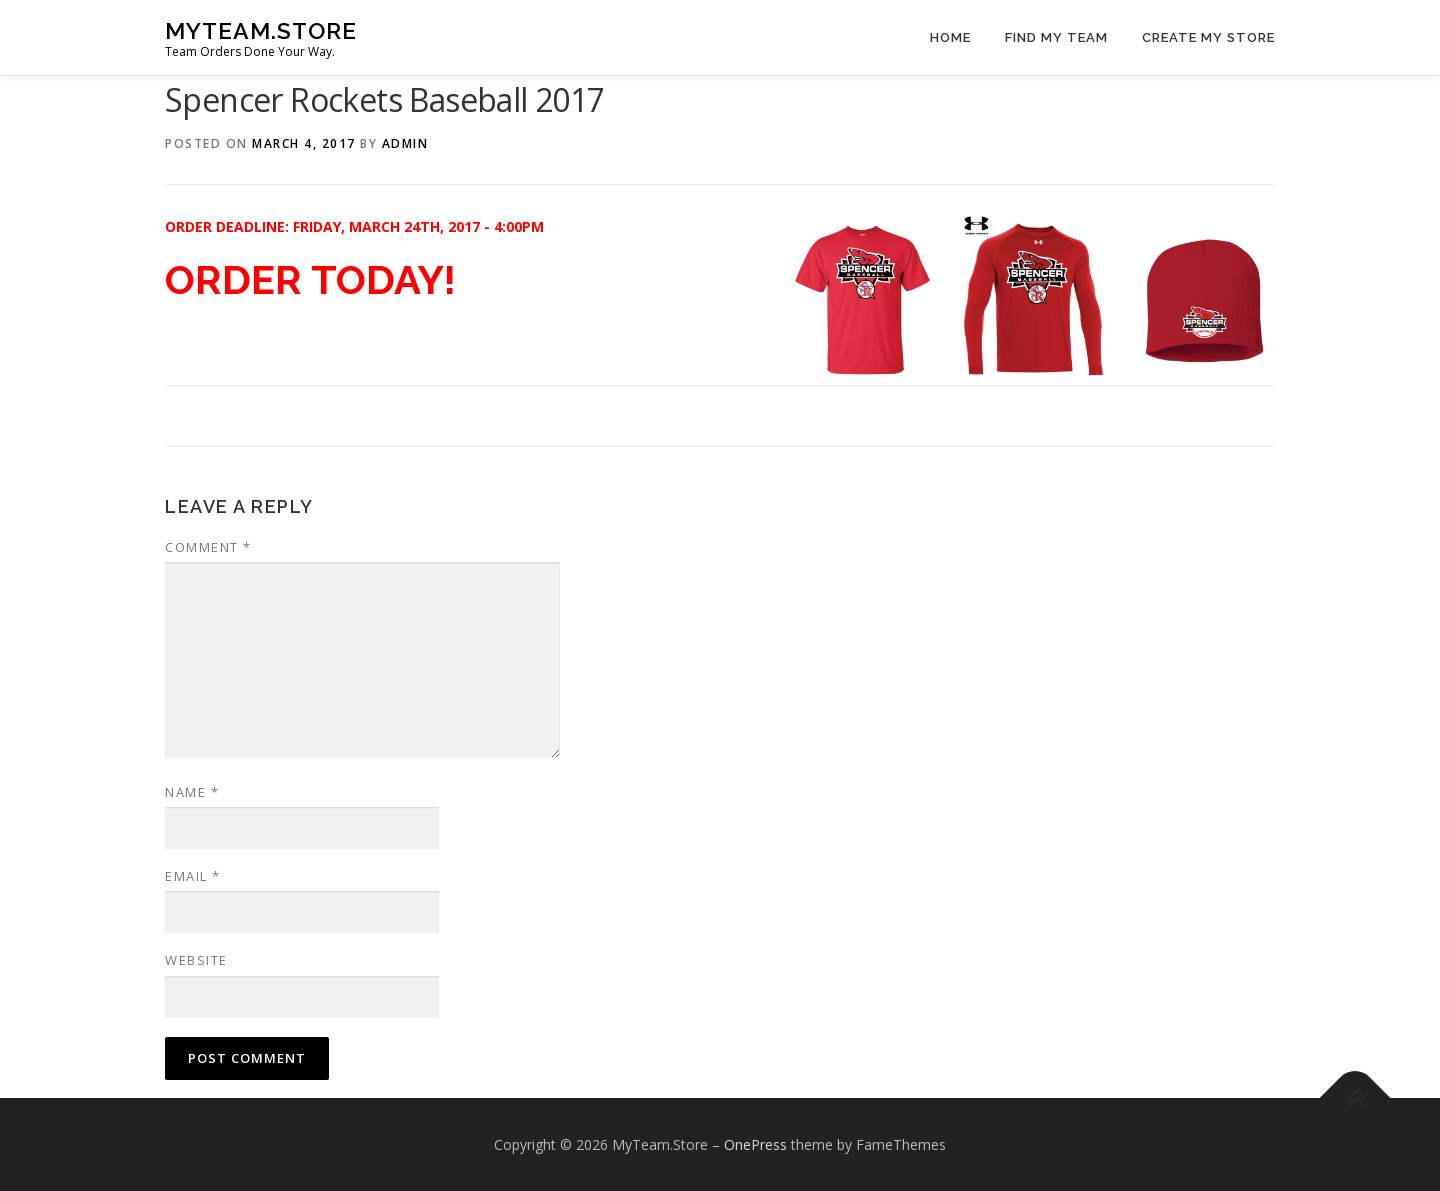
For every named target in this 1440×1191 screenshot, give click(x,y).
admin (405, 143)
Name (192, 792)
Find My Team (1056, 37)
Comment (208, 547)
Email (193, 876)
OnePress (755, 1144)
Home (950, 37)
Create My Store (1208, 37)
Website (196, 960)
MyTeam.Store (261, 30)
